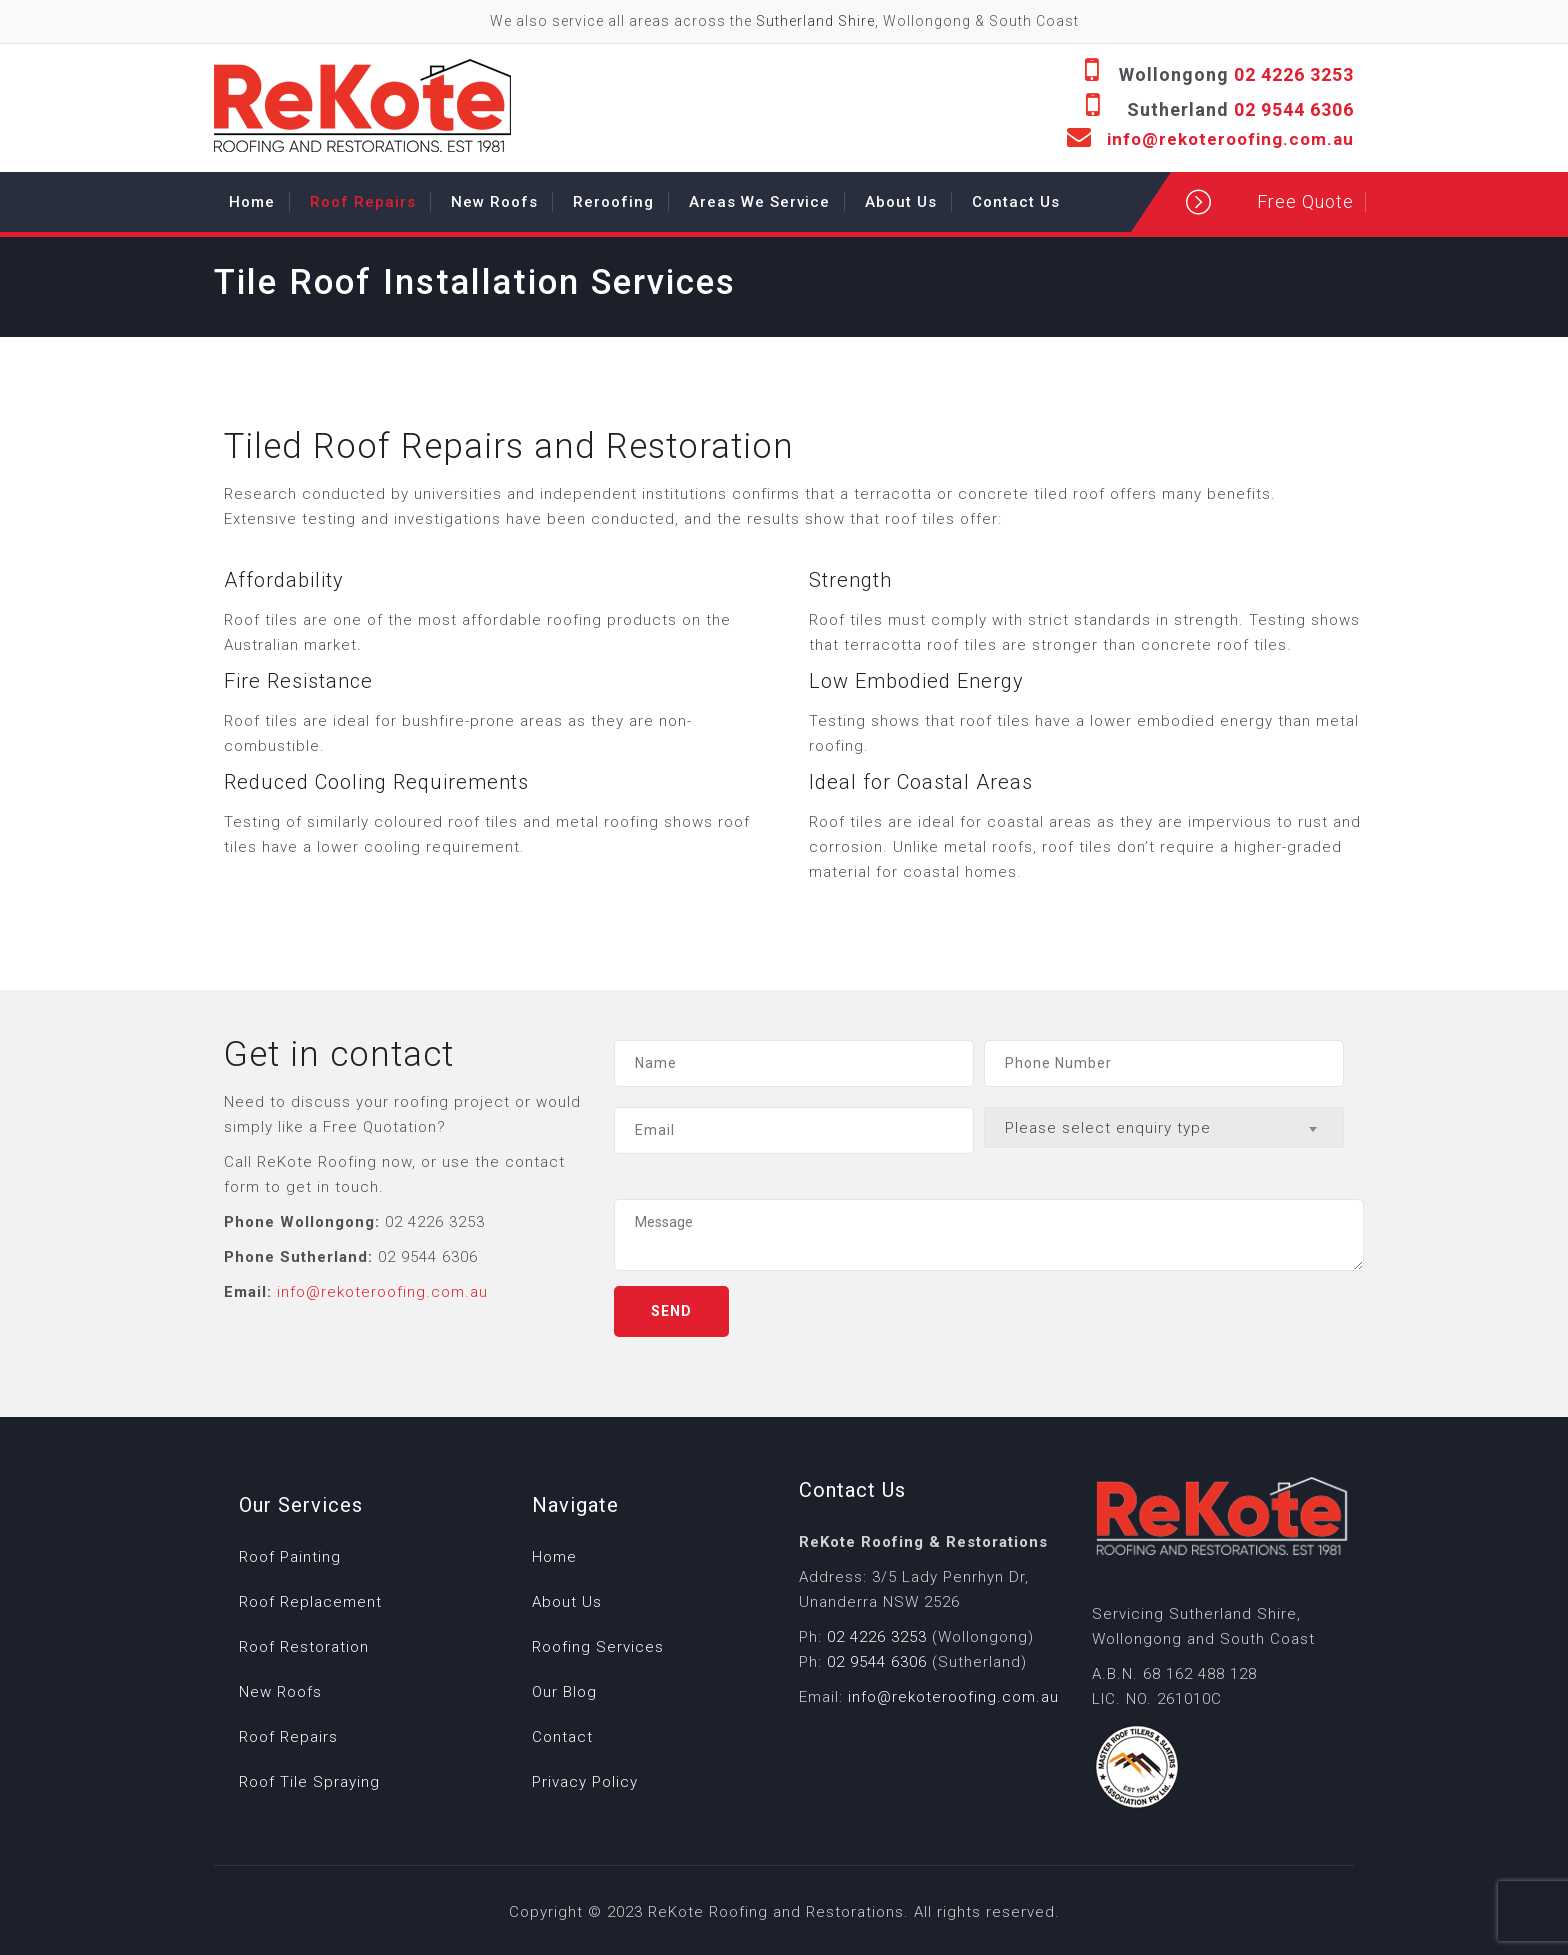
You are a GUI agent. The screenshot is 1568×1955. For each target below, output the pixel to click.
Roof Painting (290, 1557)
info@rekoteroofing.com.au (1230, 139)
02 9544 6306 (1294, 109)
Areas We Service (759, 202)
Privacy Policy (585, 1782)
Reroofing (613, 202)
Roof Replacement (310, 1602)
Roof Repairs (363, 202)
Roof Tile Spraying (309, 1782)
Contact (562, 1737)
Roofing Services (598, 1647)
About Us (901, 202)
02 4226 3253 (1294, 74)
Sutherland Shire (815, 21)
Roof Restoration (304, 1647)
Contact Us (1016, 202)
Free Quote (1305, 201)
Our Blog (564, 1692)
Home (252, 202)
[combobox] (1164, 1127)
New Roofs (494, 202)
